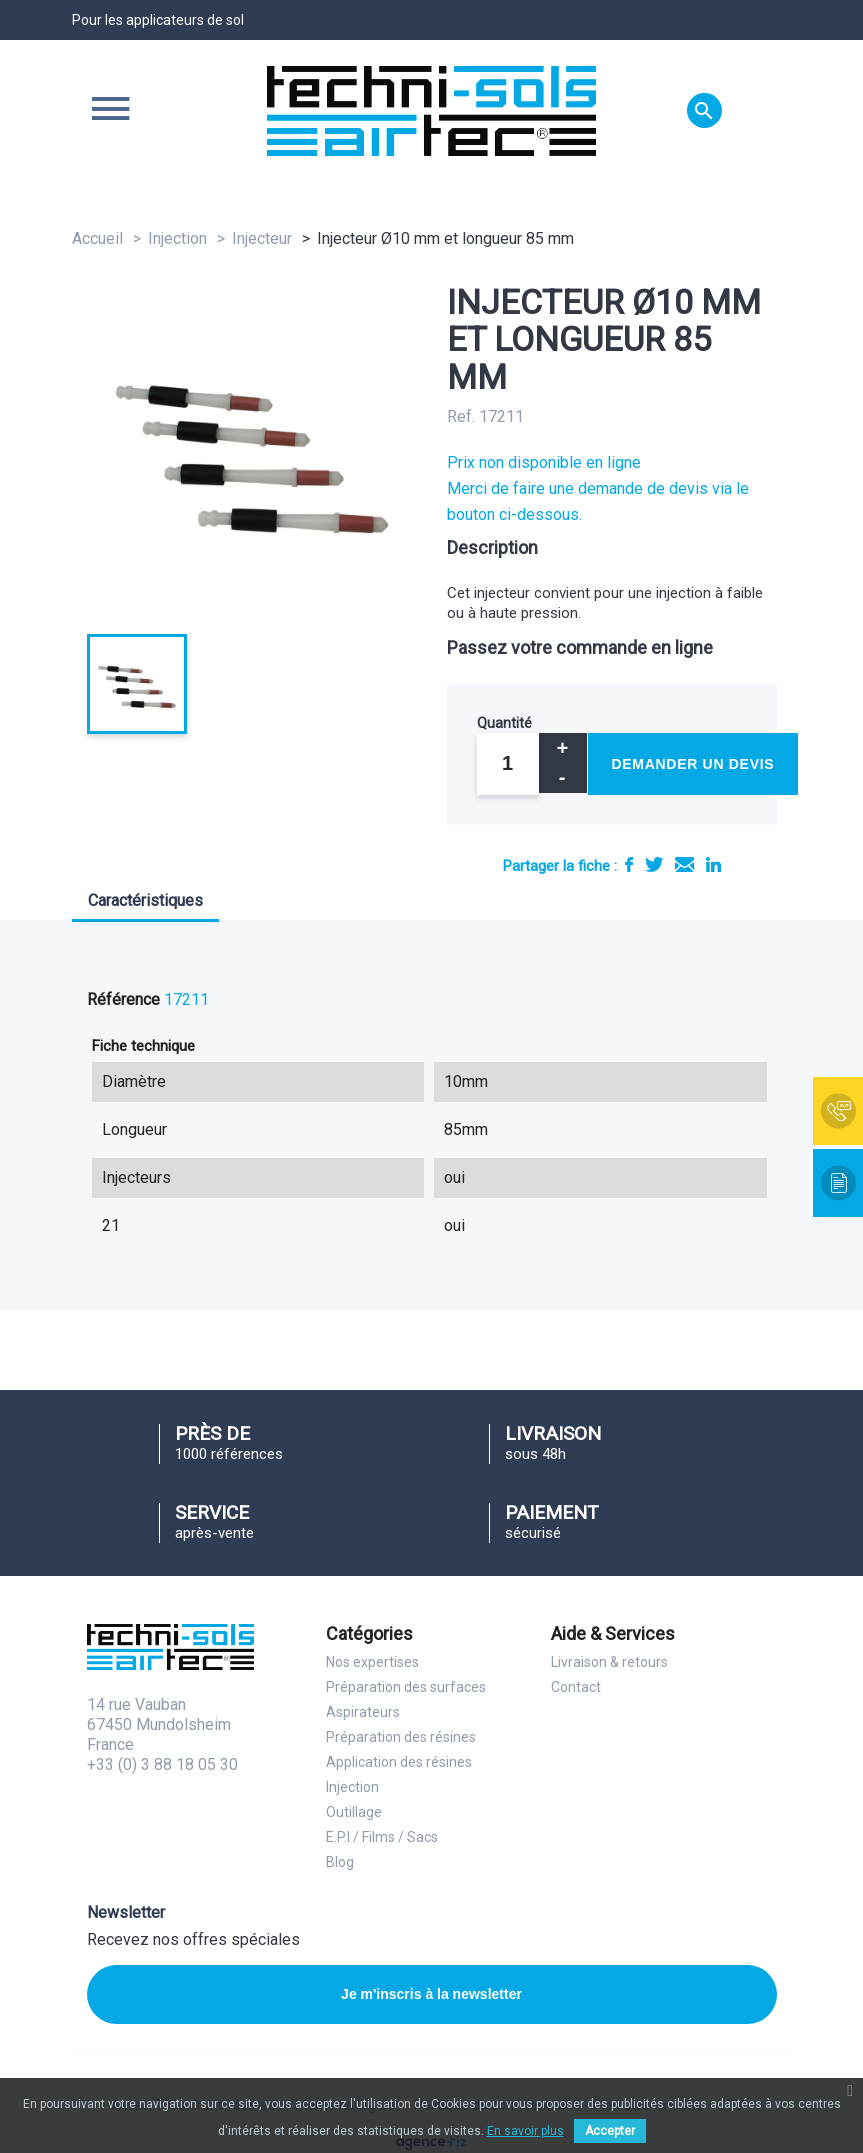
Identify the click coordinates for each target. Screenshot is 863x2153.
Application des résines (399, 1762)
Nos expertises (372, 1662)
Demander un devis (693, 764)
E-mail (684, 864)
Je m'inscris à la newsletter (431, 1994)
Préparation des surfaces (406, 1687)
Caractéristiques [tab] (145, 900)
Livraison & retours (609, 1662)
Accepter (610, 2131)
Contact (576, 1687)
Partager (629, 864)
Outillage (354, 1812)
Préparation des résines (401, 1737)
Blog (340, 1862)
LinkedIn (713, 864)
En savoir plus (525, 2131)
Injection (352, 1787)
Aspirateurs (363, 1712)
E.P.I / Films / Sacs (382, 1837)
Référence (123, 999)
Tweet (654, 864)
